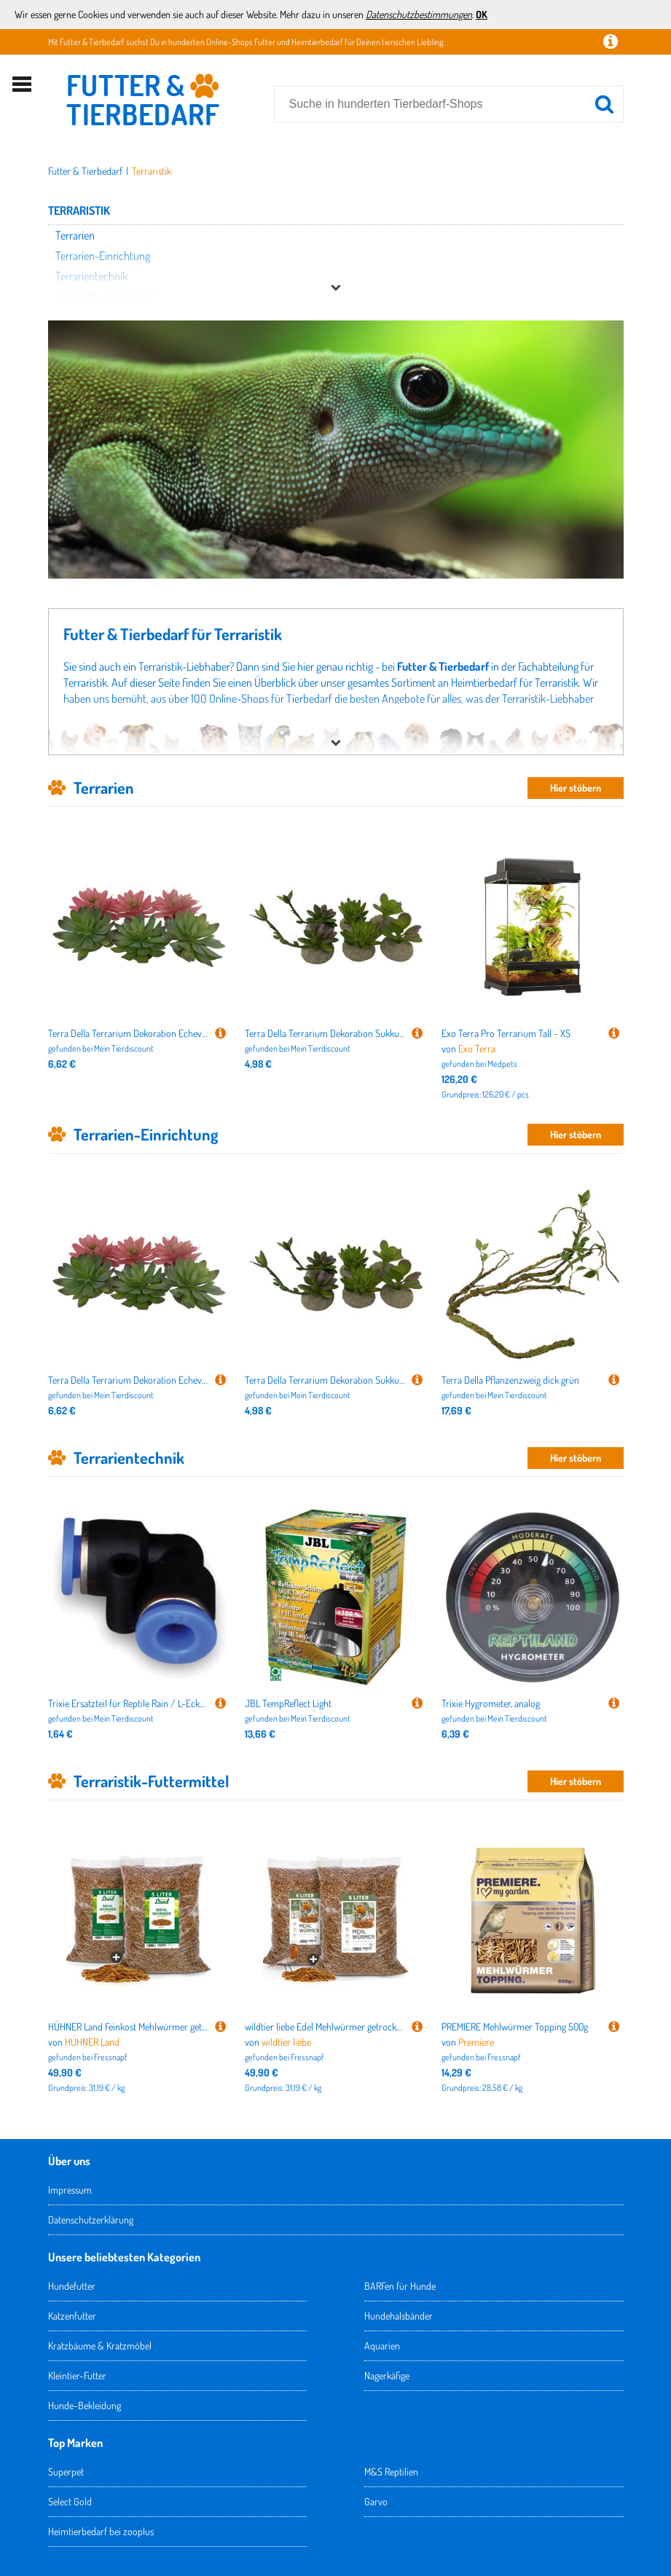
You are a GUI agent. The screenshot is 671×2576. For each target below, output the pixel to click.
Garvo (376, 2501)
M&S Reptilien (391, 2471)
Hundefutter (71, 2286)
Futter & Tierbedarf (85, 171)
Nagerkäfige (386, 2375)
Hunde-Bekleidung (84, 2405)
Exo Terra (476, 1048)
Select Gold (70, 2501)
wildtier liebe (286, 2042)
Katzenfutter (72, 2315)
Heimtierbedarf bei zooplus (101, 2531)
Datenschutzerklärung (90, 2219)
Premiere (476, 2042)
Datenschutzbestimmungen (419, 14)
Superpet (66, 2471)
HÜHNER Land (92, 2042)
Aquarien (382, 2345)
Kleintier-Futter (77, 2375)
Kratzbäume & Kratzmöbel (100, 2345)
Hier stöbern (575, 787)
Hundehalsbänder (398, 2315)
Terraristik (151, 171)
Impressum (70, 2189)
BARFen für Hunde (400, 2286)
